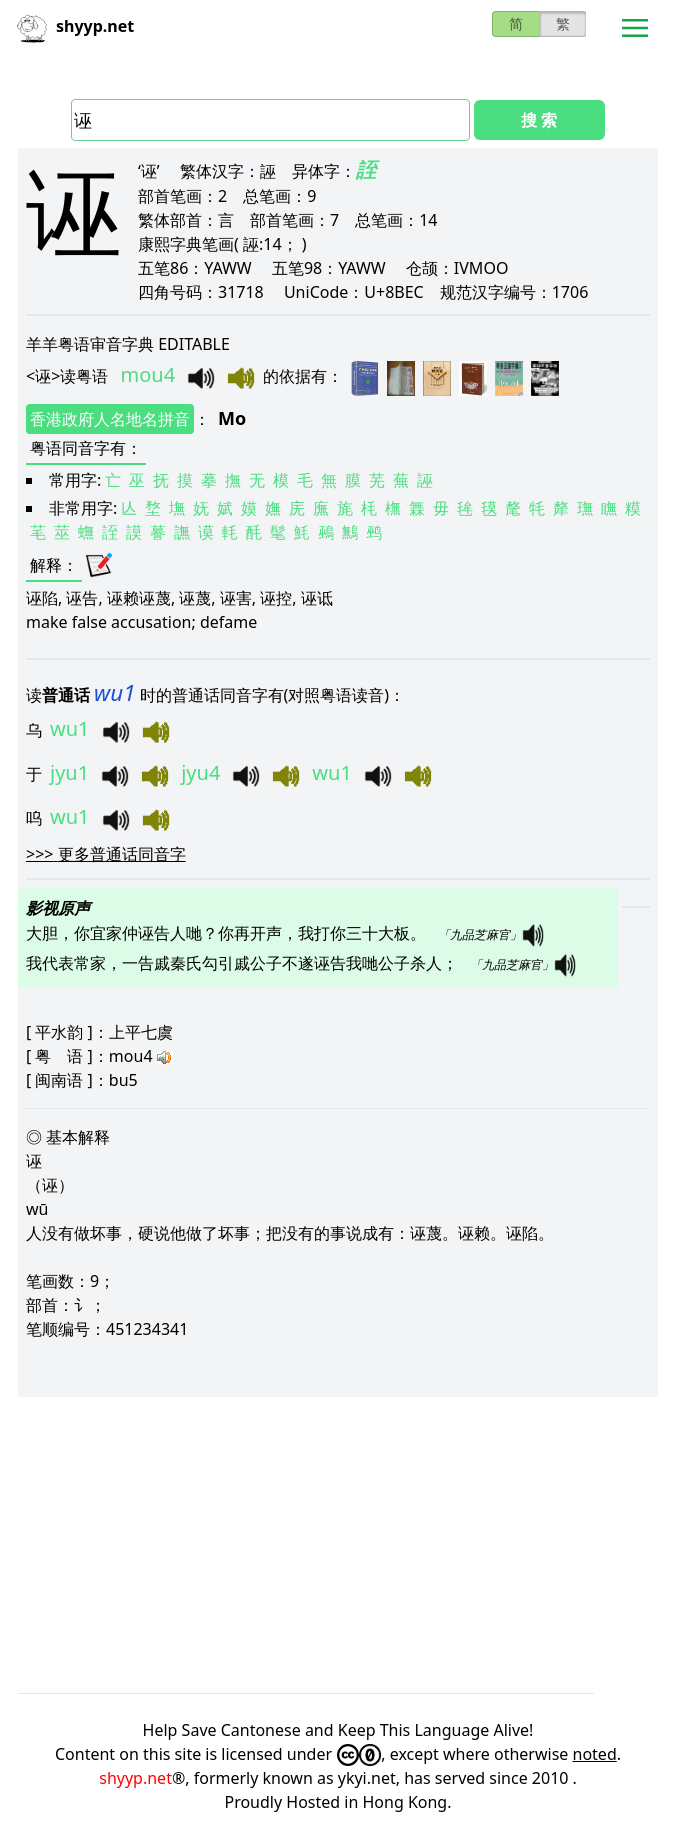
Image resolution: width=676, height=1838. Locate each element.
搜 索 (539, 120)
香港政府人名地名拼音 (110, 419)
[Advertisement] (338, 1545)
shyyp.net (135, 1778)
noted (595, 1754)
